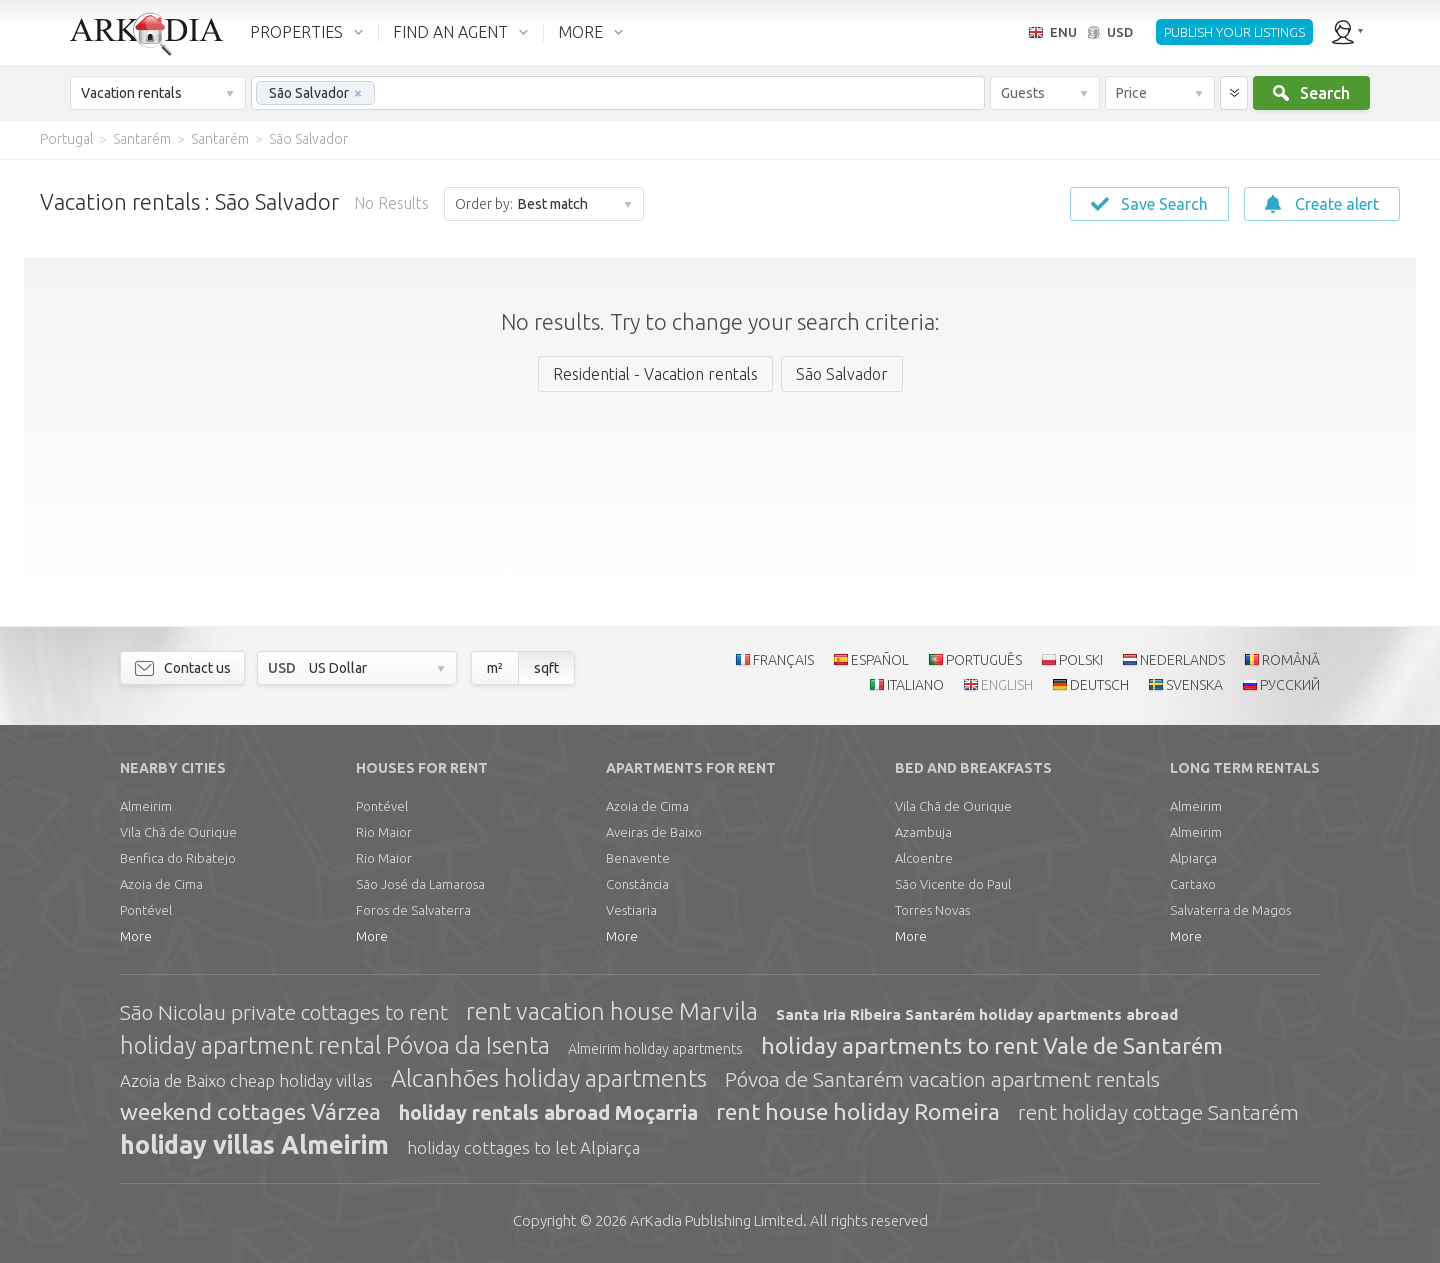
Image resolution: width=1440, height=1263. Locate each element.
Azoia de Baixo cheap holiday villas (246, 1080)
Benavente (638, 858)
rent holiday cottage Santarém (1158, 1112)
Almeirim (146, 806)
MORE (580, 32)
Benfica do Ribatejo (178, 858)
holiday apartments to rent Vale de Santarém (992, 1045)
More (136, 936)
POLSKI (1081, 660)
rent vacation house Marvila (612, 1011)
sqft (546, 668)
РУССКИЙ (1290, 685)
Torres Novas (932, 910)
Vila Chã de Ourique (178, 832)
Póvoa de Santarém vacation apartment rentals (942, 1079)
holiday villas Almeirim (254, 1145)
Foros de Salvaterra (413, 910)
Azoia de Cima (161, 884)
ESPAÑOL (880, 660)
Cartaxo (1193, 884)
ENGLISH (1007, 685)
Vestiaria (631, 910)
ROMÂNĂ (1291, 660)
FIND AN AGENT (450, 32)
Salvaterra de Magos (1230, 910)
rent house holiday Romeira (858, 1111)
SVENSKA (1194, 685)
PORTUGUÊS (984, 660)
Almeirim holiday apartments (655, 1049)
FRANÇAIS (783, 660)
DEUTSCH (1099, 685)
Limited (716, 1220)
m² (495, 668)
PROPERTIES (296, 32)
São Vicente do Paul (953, 884)
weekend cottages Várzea (250, 1111)
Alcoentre (924, 858)
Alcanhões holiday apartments (549, 1078)
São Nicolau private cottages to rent (284, 1012)
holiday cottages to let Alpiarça (523, 1147)
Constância (637, 884)
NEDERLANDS (1182, 660)
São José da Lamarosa (420, 884)
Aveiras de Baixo (654, 832)
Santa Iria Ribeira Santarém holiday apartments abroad (977, 1014)
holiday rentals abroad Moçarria (548, 1112)
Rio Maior (384, 832)
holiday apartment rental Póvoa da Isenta (335, 1045)
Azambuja (923, 832)
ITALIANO (915, 685)
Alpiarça (1193, 858)
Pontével (146, 910)
